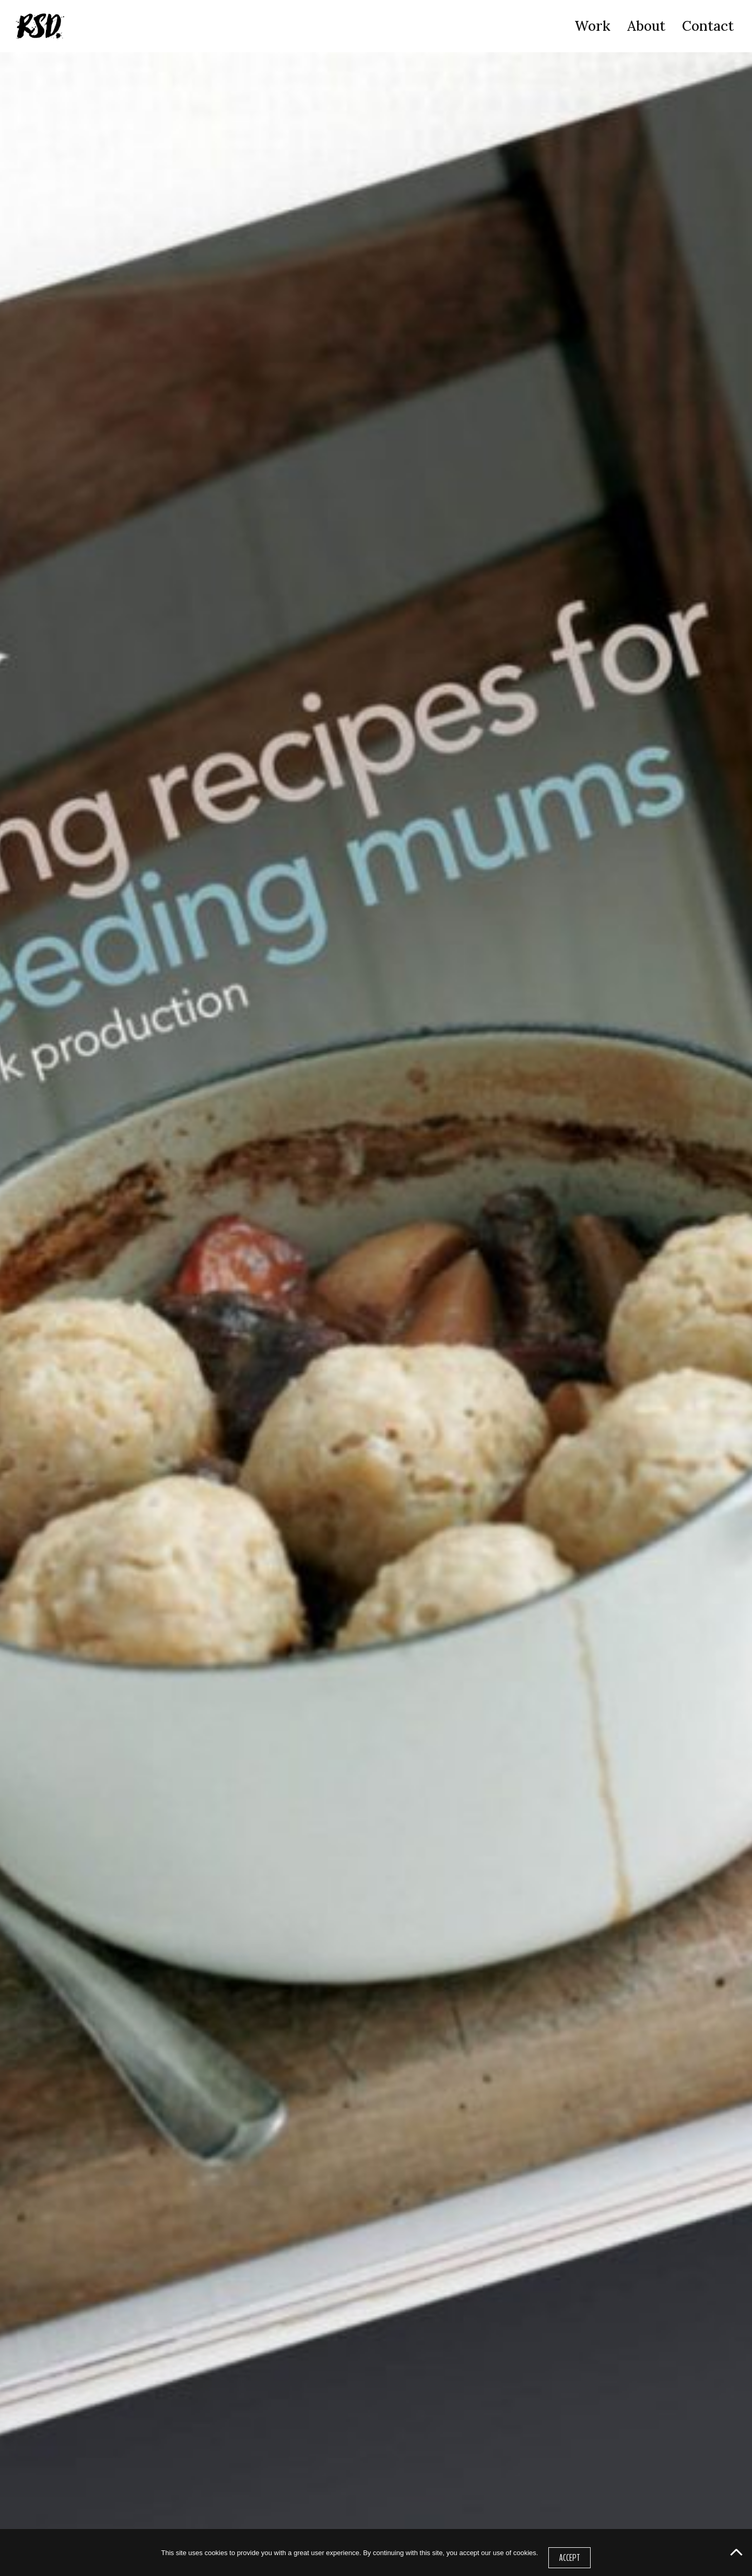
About (646, 25)
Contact (708, 25)
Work (592, 25)
